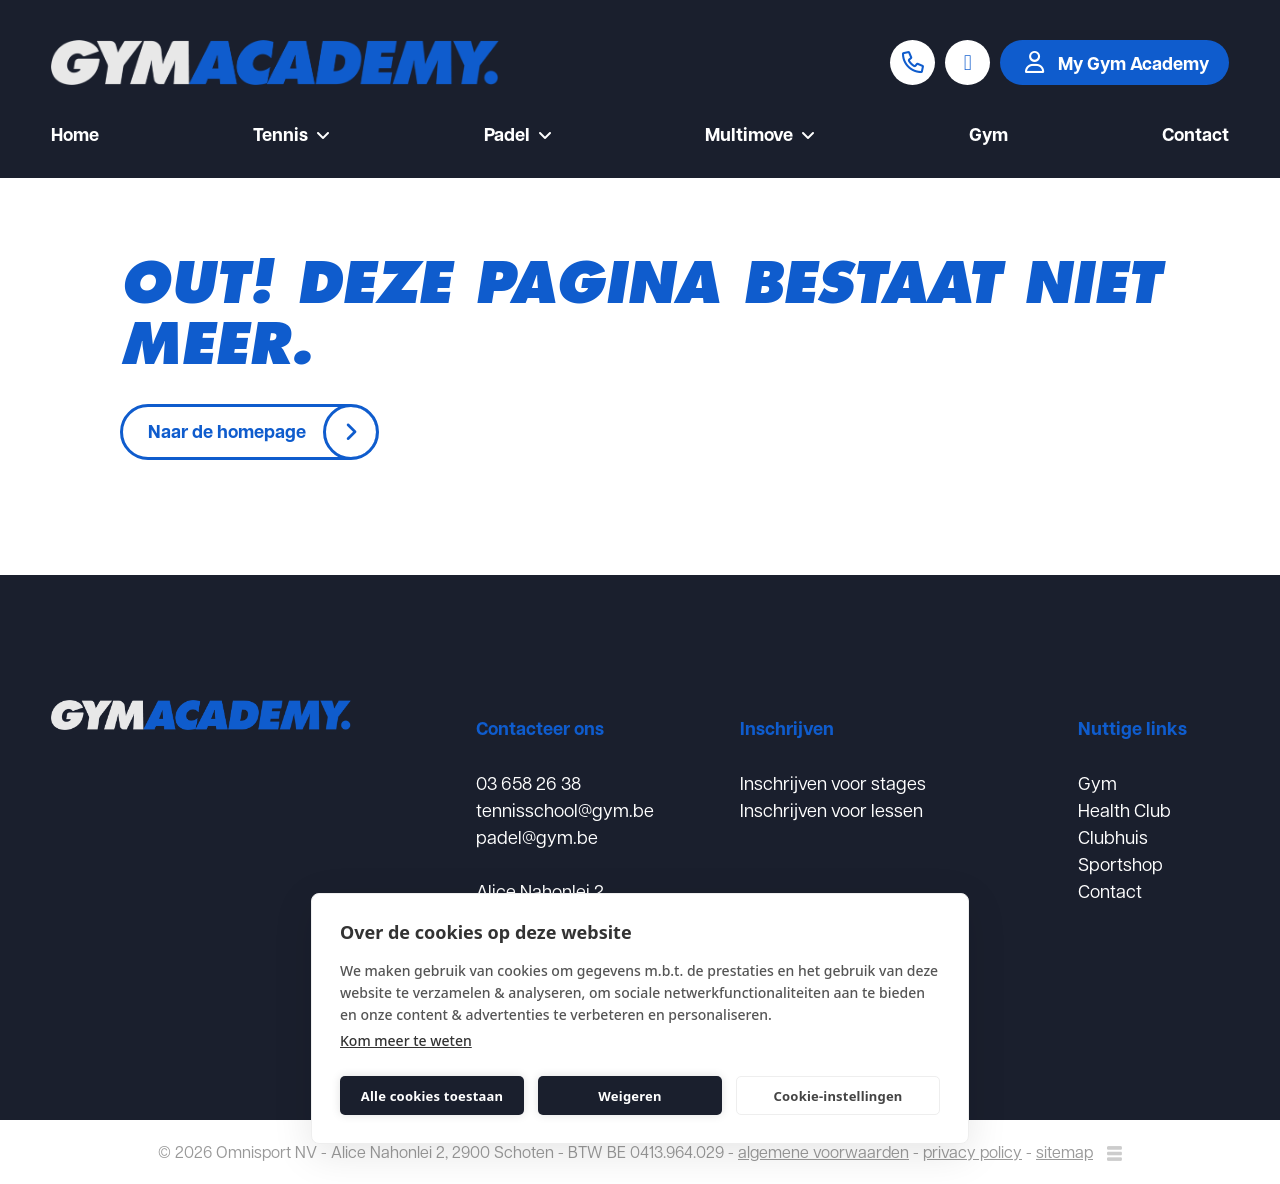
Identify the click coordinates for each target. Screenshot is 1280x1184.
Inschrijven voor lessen (831, 809)
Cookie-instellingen (837, 1096)
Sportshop (1120, 863)
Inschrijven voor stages (833, 782)
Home (75, 136)
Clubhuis (1113, 836)
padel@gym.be (537, 836)
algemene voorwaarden (823, 1151)
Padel (518, 136)
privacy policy (972, 1151)
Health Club (1124, 809)
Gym (988, 136)
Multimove (760, 136)
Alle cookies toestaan (432, 1096)
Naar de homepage (227, 431)
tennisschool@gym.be (565, 809)
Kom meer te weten (406, 1040)
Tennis (291, 136)
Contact (1195, 136)
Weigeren (629, 1096)
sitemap (1064, 1151)
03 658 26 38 (528, 782)
